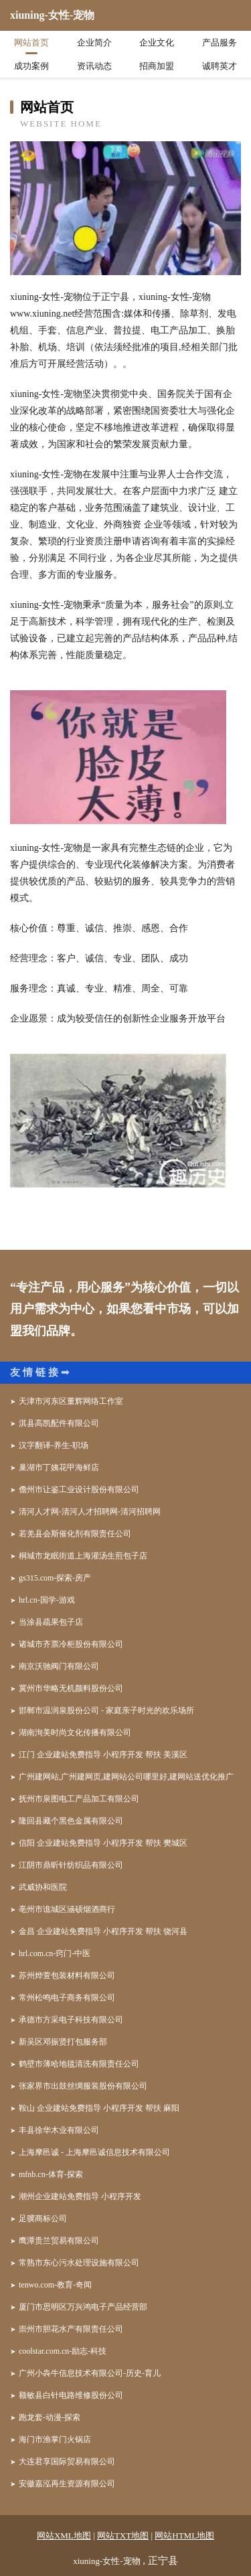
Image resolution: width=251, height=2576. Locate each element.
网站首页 (31, 42)
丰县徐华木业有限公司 (59, 2130)
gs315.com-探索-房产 (55, 1578)
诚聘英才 (219, 66)
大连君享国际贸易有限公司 (67, 2461)
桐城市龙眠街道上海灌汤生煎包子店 (83, 1555)
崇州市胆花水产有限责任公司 (71, 2329)
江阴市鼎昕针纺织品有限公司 (71, 1865)
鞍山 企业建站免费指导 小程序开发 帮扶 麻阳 (99, 2108)
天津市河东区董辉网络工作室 (71, 1401)
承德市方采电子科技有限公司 (71, 2019)
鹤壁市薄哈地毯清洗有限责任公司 (79, 2064)
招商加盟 (156, 66)
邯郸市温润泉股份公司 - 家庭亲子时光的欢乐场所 (106, 1710)
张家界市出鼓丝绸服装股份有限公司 (83, 2086)
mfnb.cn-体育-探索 (51, 2174)
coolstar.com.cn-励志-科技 (62, 2351)
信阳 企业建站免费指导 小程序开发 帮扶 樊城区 (103, 1843)
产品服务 (219, 42)
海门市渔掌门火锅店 (55, 2439)
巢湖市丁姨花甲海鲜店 (59, 1467)
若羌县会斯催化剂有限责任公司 (75, 1533)
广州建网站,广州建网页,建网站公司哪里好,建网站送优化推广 (126, 1776)
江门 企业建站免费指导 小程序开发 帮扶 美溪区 (103, 1754)
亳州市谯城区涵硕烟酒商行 (67, 1909)
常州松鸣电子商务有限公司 (67, 1997)
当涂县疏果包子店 (51, 1622)
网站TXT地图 (123, 2535)
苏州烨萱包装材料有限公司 (67, 1975)
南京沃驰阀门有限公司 (59, 1666)
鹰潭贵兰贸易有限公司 (59, 2240)
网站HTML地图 (184, 2535)
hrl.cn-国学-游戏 (47, 1600)
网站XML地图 (64, 2535)
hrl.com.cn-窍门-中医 (54, 1953)
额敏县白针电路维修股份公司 (71, 2395)
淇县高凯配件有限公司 (59, 1423)
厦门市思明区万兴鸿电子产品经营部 (83, 2307)
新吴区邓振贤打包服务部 (63, 2041)
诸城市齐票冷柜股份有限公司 (71, 1644)
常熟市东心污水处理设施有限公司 (79, 2262)
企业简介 (94, 42)
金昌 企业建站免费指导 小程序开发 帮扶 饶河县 (103, 1931)
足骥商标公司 (43, 2218)
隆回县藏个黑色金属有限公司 (71, 1821)
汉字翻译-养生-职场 (53, 1445)
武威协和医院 (43, 1887)
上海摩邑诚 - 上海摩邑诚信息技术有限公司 (94, 2152)
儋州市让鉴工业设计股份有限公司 (79, 1489)
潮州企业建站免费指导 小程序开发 (80, 2196)
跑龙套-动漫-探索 (49, 2417)
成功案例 (31, 66)
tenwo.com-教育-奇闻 (55, 2284)
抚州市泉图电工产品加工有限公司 (79, 1798)
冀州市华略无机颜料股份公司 (71, 1688)
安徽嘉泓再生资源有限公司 (67, 2483)
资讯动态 (94, 66)
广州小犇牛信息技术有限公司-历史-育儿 (90, 2373)
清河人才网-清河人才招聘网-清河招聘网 (90, 1511)
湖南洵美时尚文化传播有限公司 (75, 1732)
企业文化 (156, 42)
